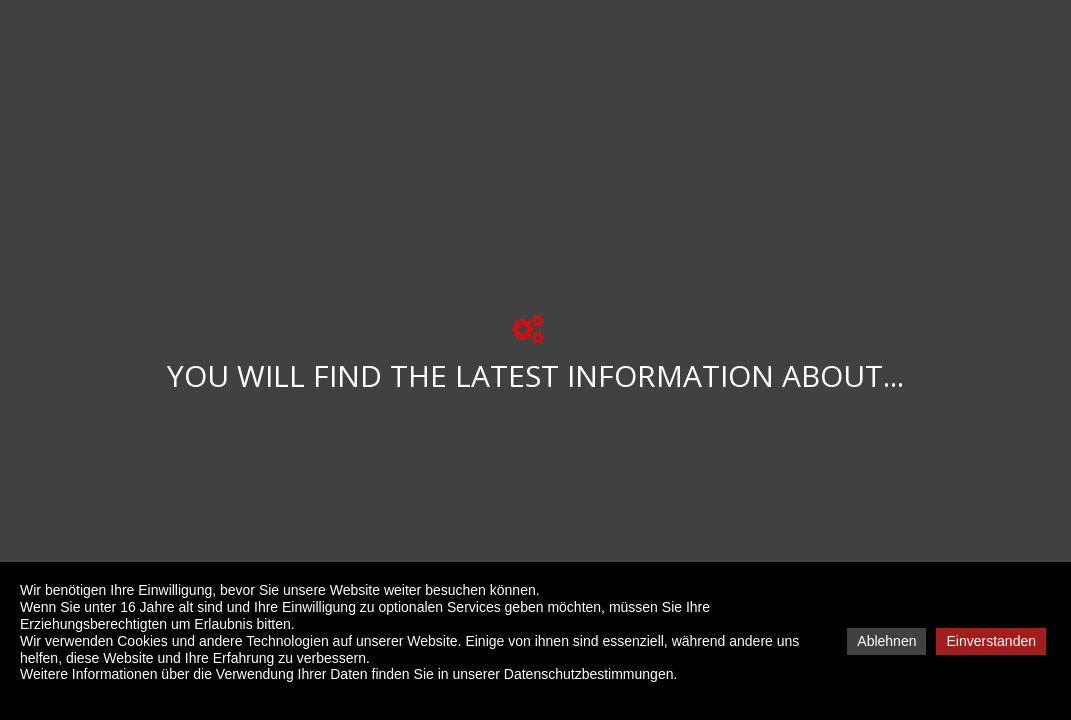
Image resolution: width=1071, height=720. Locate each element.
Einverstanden (991, 641)
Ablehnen (886, 641)
